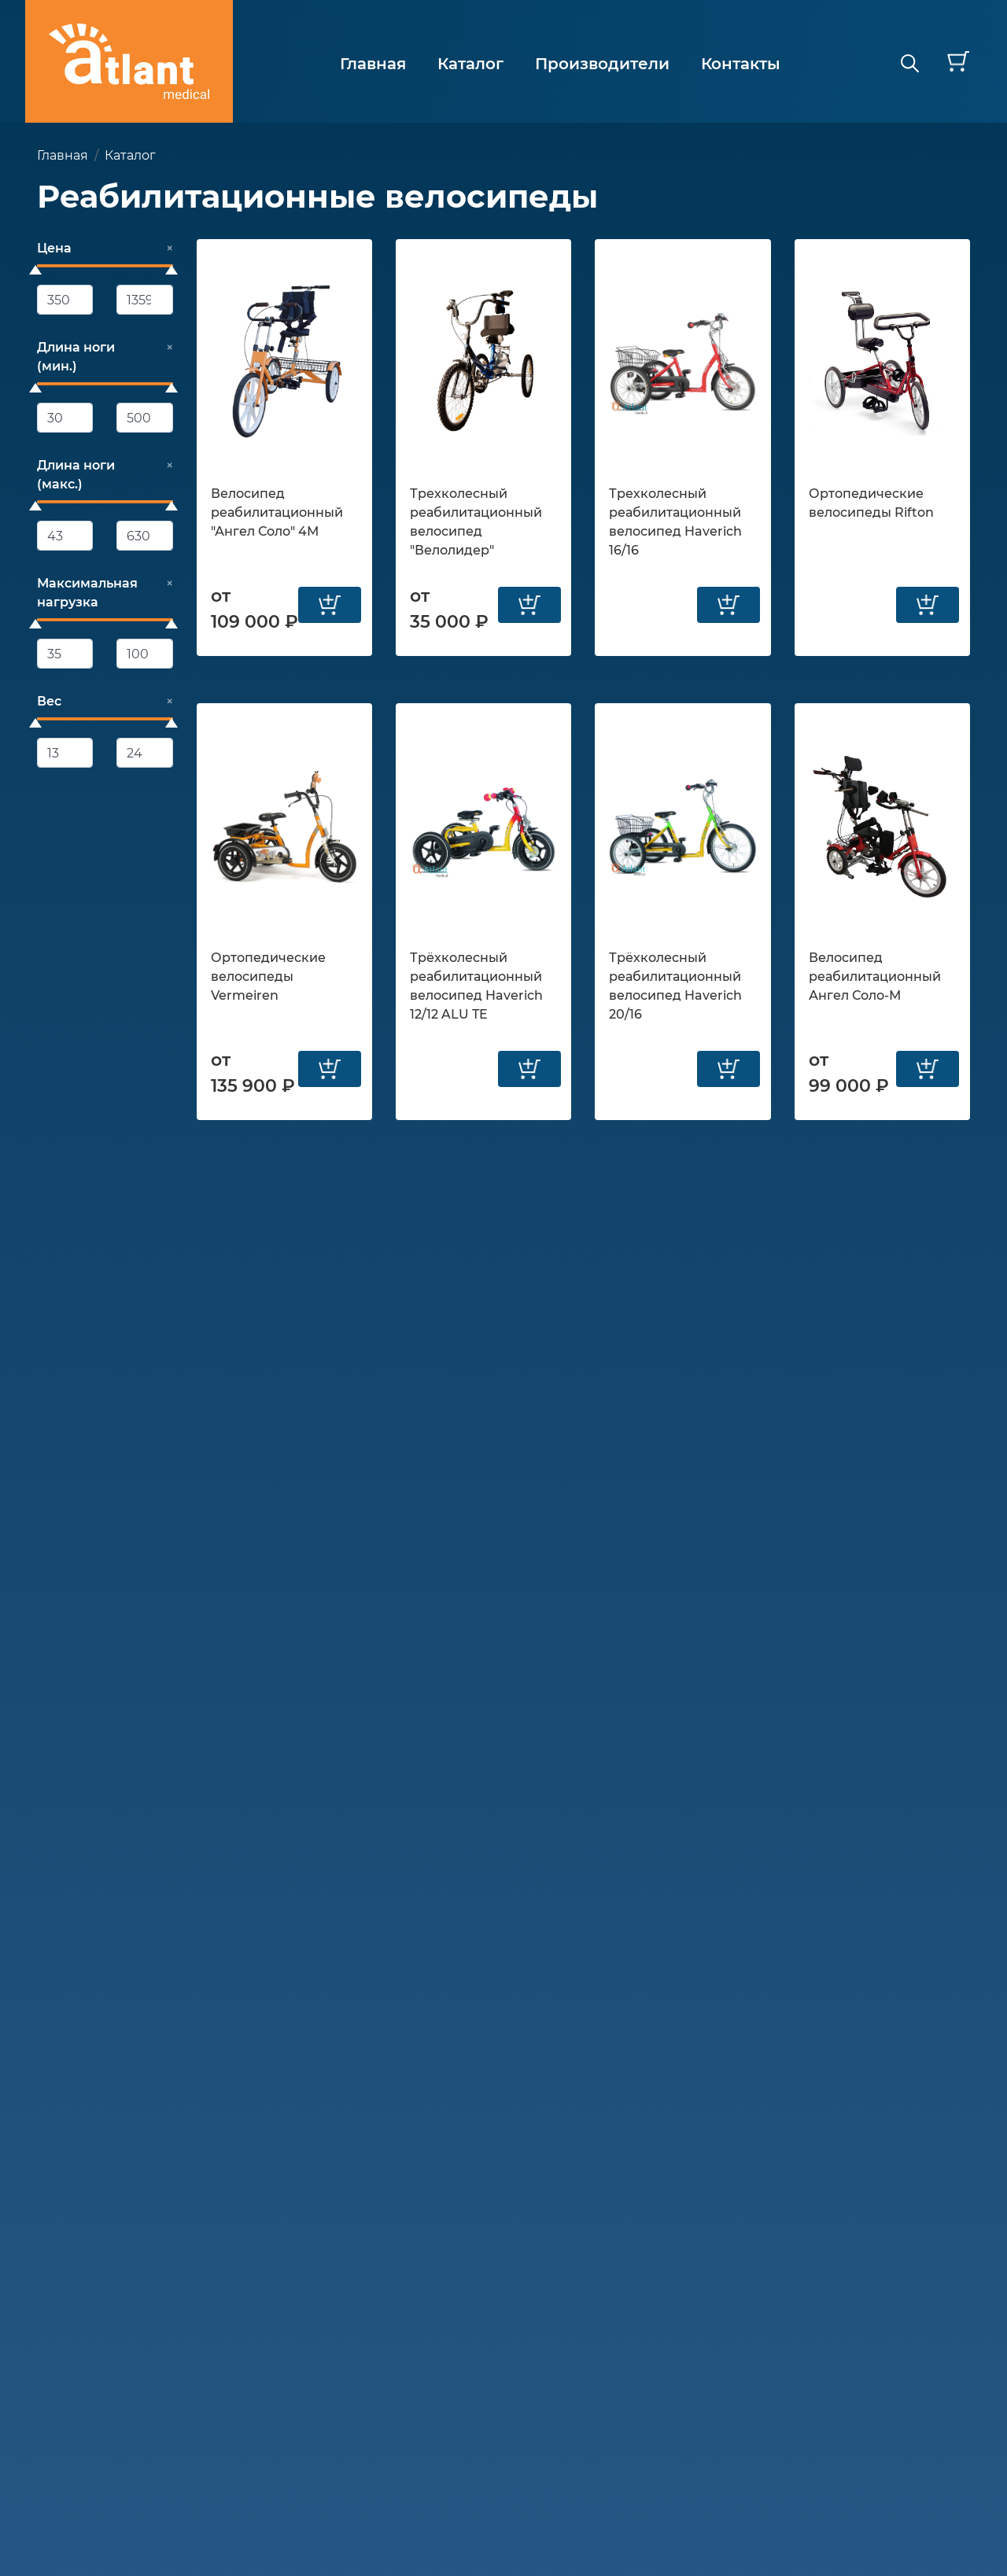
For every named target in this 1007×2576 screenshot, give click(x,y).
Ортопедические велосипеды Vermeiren (268, 976)
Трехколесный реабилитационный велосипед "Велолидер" (476, 522)
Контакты (740, 63)
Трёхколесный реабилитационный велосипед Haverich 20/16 (675, 986)
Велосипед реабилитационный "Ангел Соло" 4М (277, 512)
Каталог (470, 63)
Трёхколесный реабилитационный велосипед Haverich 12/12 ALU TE (476, 986)
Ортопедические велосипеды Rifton (871, 503)
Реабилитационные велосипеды (317, 197)
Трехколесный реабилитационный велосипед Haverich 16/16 (675, 522)
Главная (373, 63)
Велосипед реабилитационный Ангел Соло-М (875, 976)
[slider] (35, 270)
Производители (602, 63)
